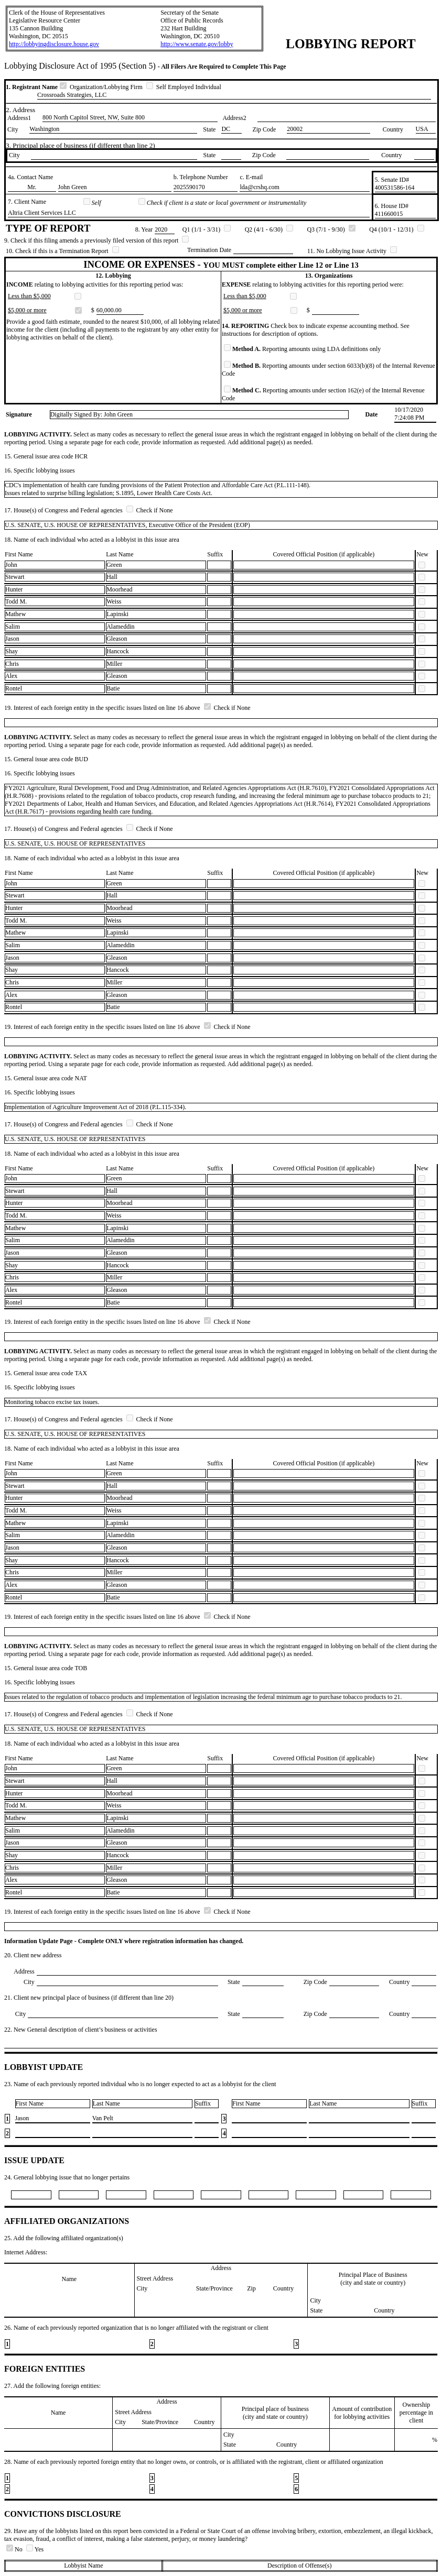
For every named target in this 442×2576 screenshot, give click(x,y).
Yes (35, 2549)
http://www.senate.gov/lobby (196, 44)
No (15, 2549)
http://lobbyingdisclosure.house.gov (54, 44)
